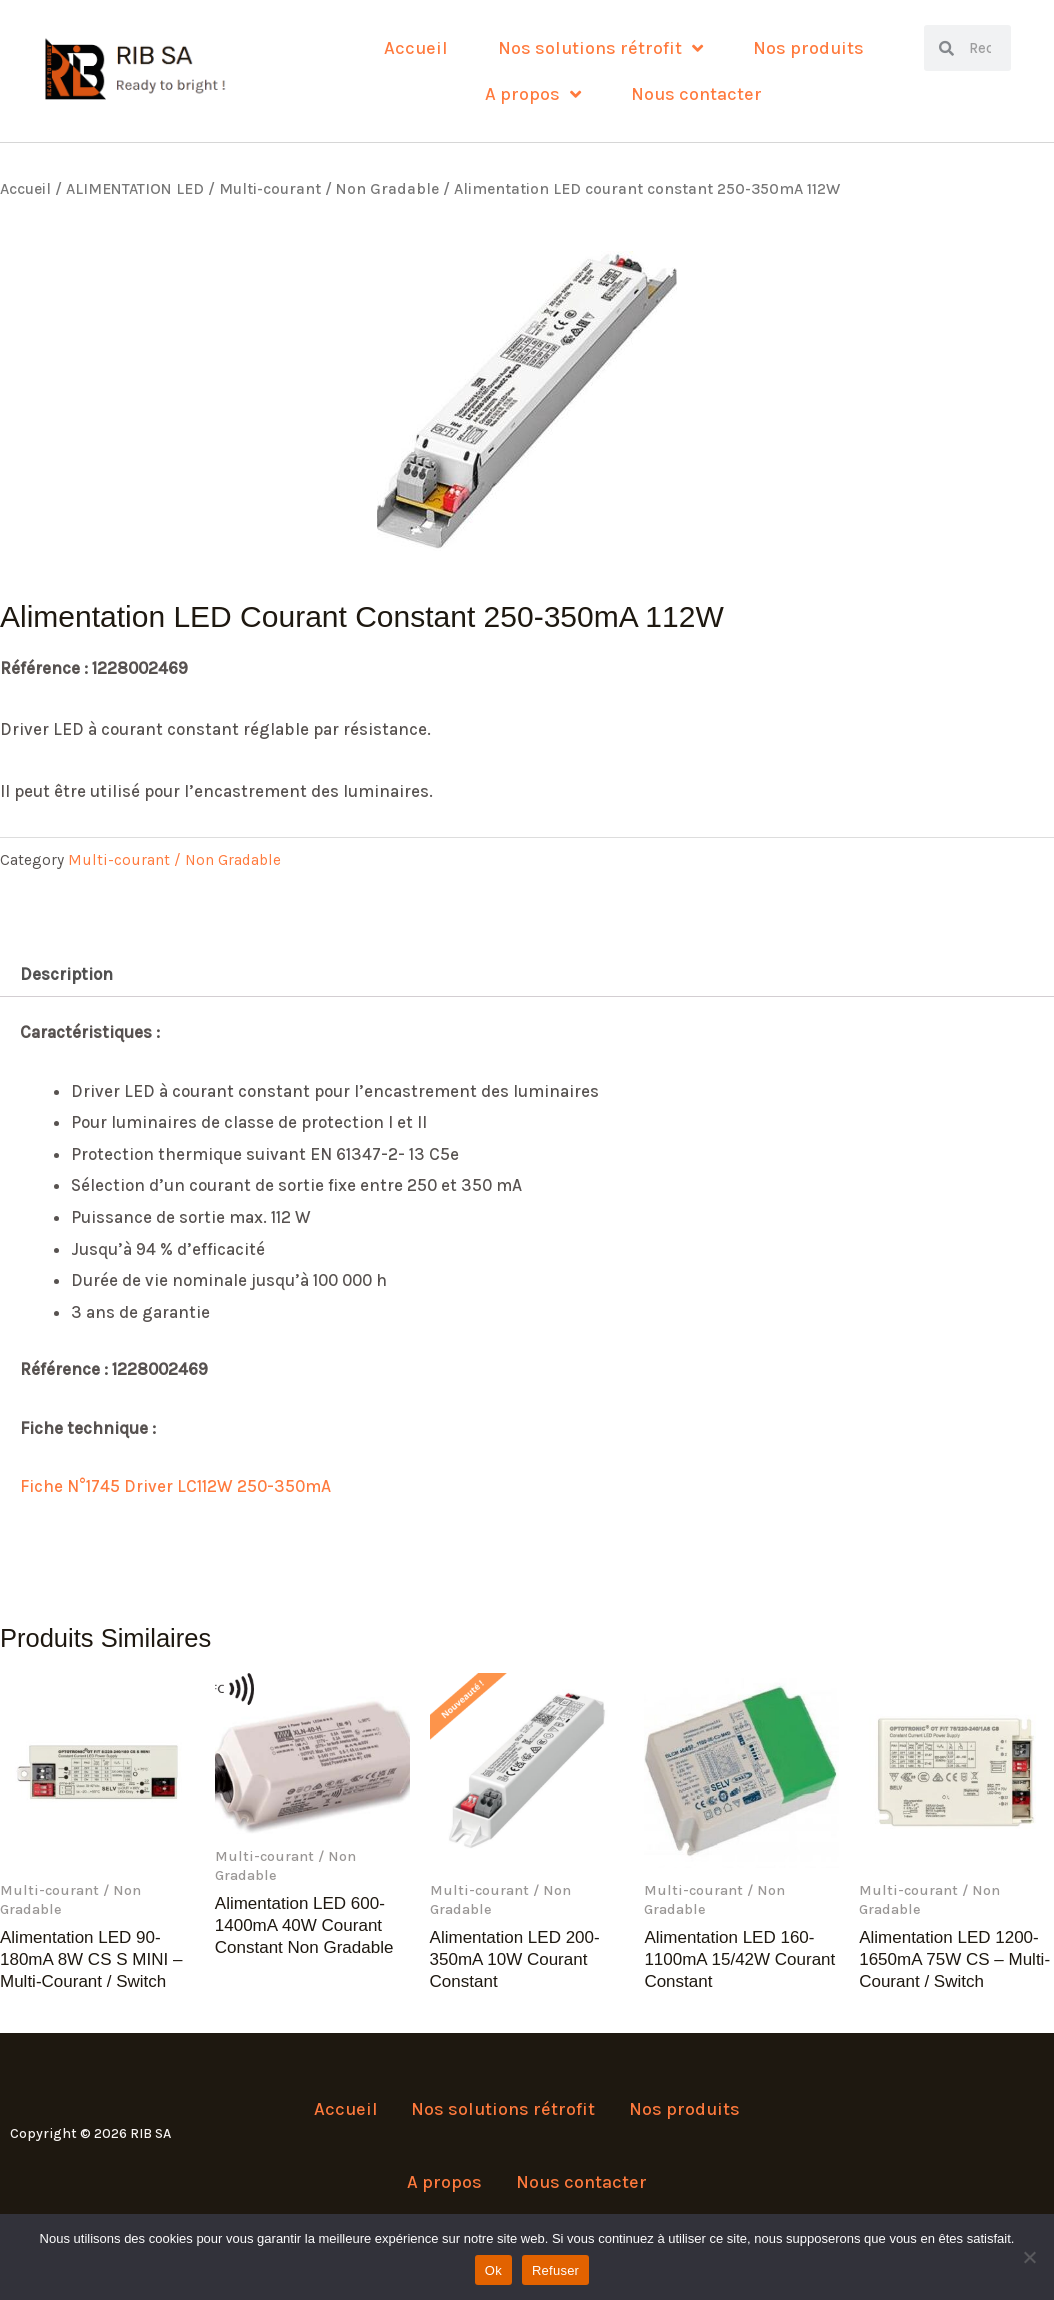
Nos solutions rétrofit (600, 48)
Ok (493, 2270)
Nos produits (808, 48)
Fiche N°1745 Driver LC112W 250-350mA (175, 1486)
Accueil (416, 48)
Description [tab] (66, 974)
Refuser (555, 2270)
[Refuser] (1029, 2257)
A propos (533, 94)
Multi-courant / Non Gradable (329, 189)
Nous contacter (696, 94)
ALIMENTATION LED (135, 189)
